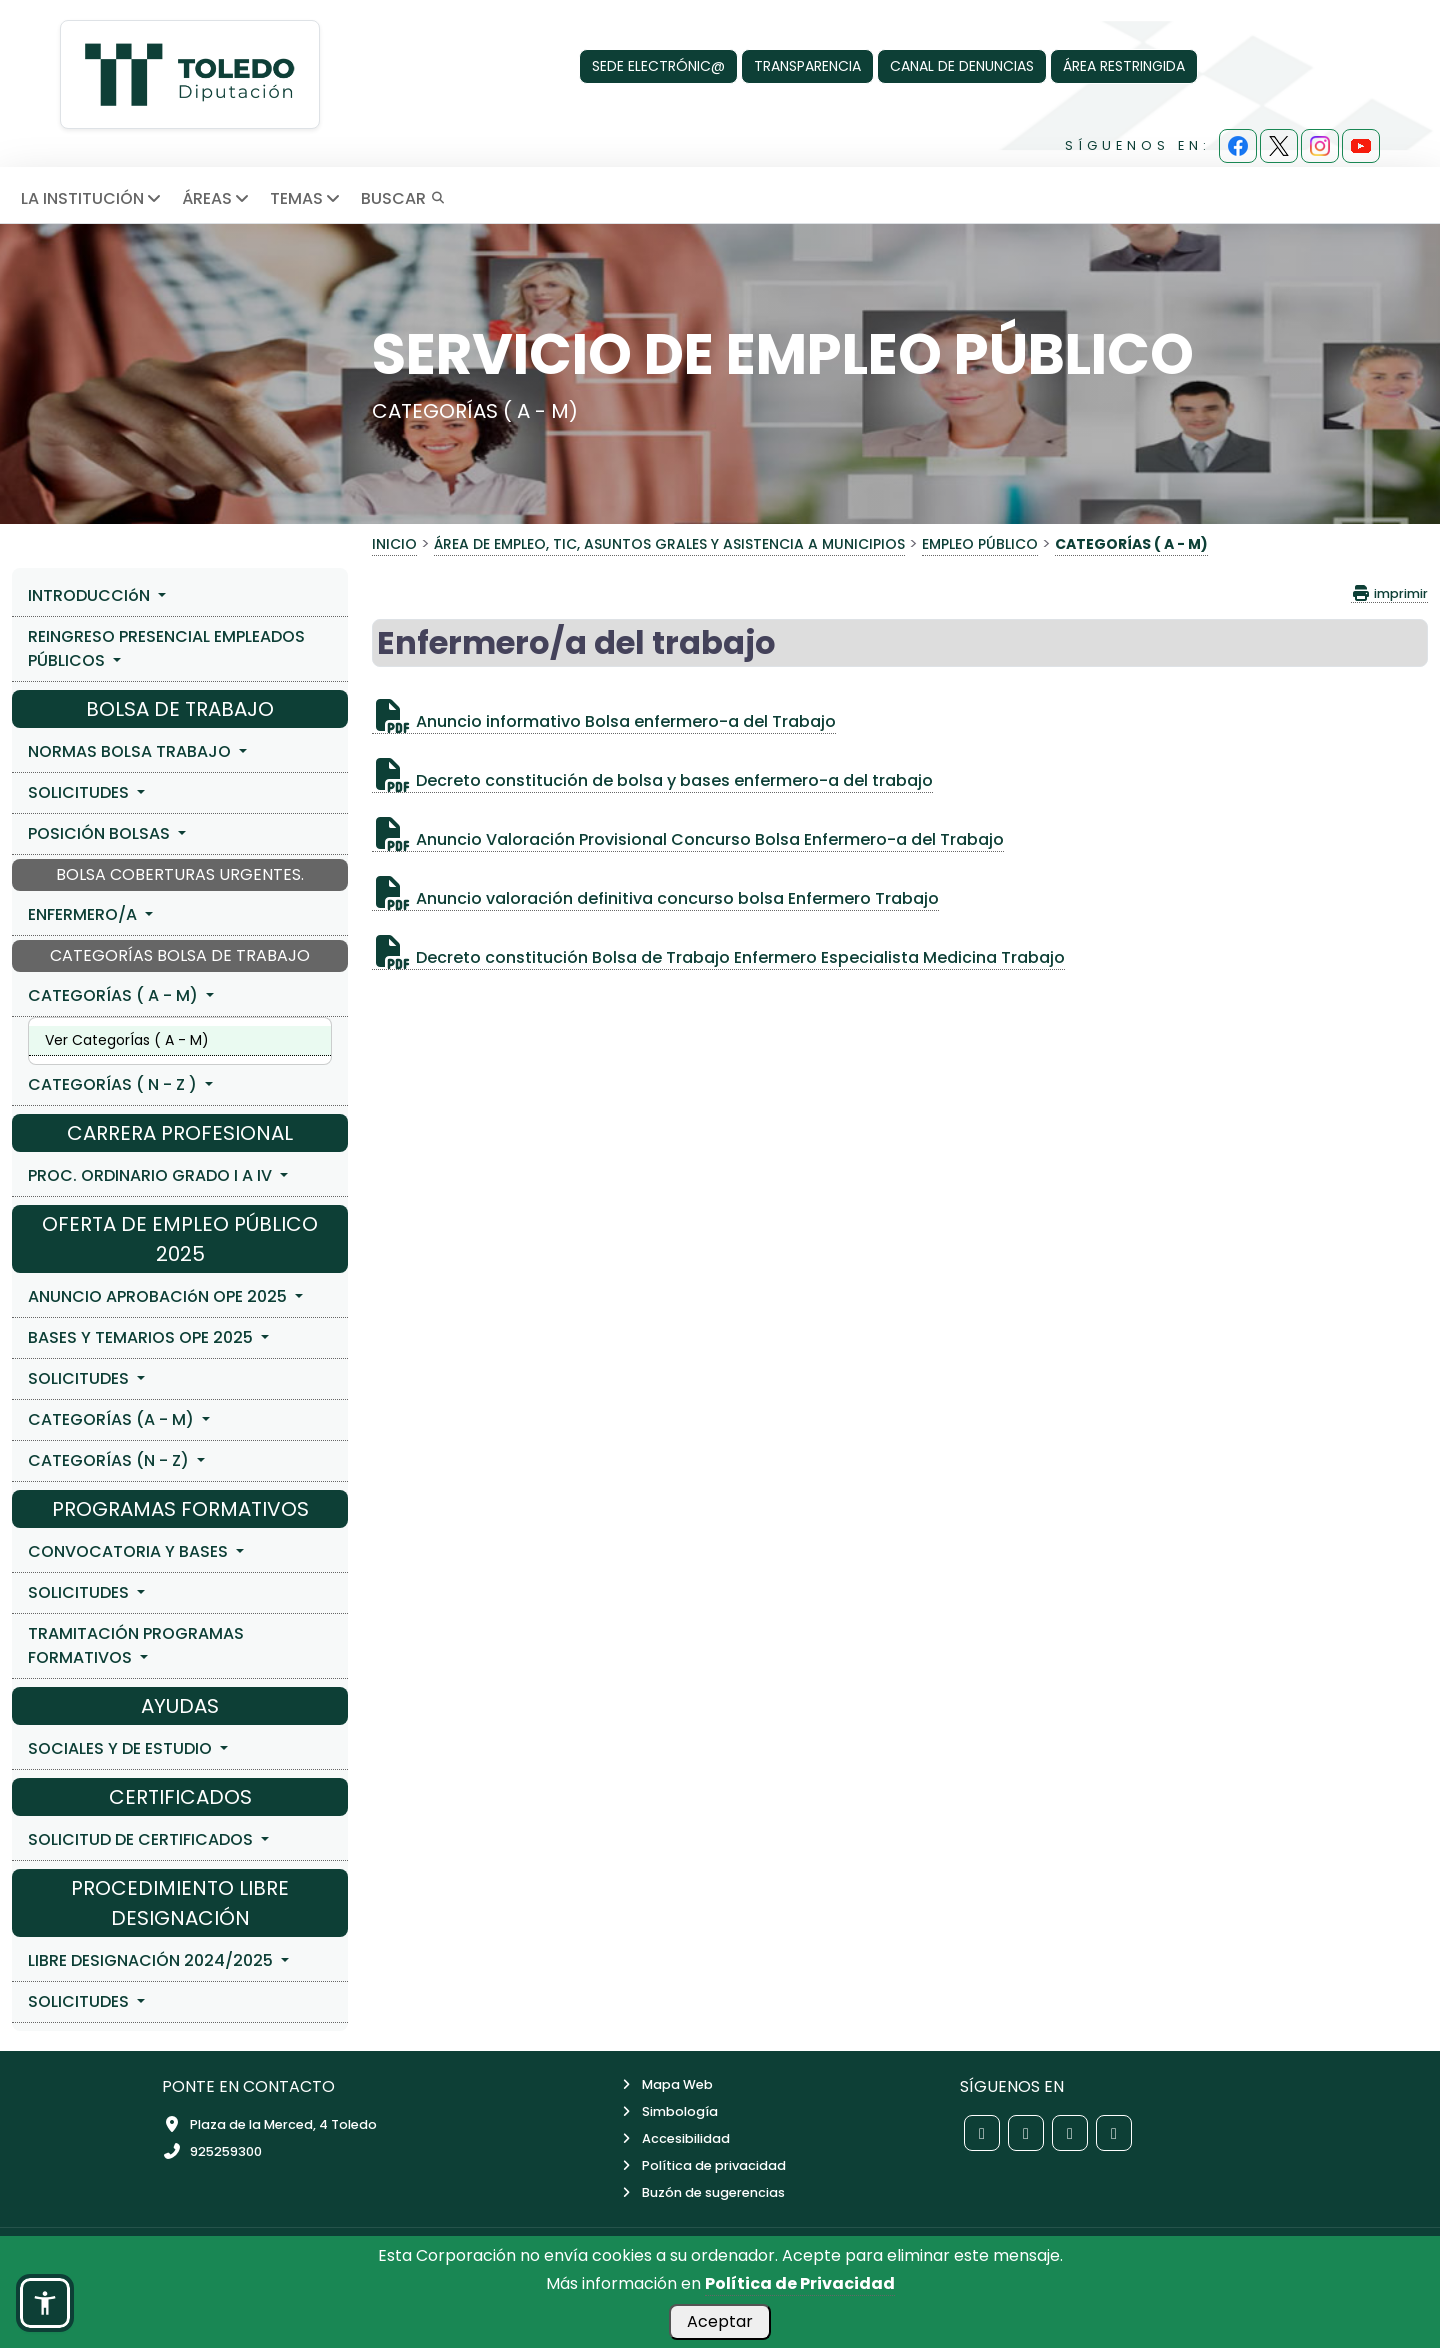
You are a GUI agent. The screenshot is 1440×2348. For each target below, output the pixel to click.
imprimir (1389, 593)
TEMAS (306, 198)
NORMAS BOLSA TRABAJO (131, 751)
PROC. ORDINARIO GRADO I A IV (152, 1175)
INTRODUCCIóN (91, 595)
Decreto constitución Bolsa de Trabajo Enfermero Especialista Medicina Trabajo (718, 957)
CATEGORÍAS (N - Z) (110, 1460)
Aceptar (720, 2321)
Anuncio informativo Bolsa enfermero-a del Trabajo (604, 721)
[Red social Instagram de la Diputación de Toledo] (1070, 2133)
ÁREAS (217, 198)
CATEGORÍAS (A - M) (113, 1419)
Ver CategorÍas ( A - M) (127, 1040)
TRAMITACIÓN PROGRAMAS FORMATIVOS (136, 1645)
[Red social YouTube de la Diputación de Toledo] (1114, 2133)
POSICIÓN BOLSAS (101, 833)
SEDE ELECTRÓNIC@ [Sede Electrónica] (658, 66)
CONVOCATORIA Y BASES (130, 1551)
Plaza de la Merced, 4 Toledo (269, 2124)
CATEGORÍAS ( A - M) (115, 995)
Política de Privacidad (800, 2283)
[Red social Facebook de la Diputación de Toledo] (982, 2133)
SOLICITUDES (80, 792)
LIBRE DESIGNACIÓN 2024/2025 (152, 1960)
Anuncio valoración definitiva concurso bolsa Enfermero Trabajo (655, 898)
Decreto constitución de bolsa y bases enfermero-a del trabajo (652, 780)
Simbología (668, 2111)
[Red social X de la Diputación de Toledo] (1026, 2133)
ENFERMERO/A (84, 914)
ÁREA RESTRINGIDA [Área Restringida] (1124, 66)
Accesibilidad (674, 2138)
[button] (45, 2303)
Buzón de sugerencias (701, 2192)
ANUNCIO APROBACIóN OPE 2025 (159, 1296)
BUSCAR (403, 198)
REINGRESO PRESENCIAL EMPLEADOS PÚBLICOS (166, 648)
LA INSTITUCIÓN (92, 198)
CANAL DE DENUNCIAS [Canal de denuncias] (962, 66)
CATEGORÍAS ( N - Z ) (114, 1084)
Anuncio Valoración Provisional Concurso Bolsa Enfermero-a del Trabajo (688, 839)
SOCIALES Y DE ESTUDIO (122, 1748)
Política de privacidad (702, 2165)
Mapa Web (665, 2084)
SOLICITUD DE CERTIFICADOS (142, 1839)
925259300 (212, 2151)
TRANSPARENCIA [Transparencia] (807, 66)
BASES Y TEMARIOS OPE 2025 (142, 1337)
